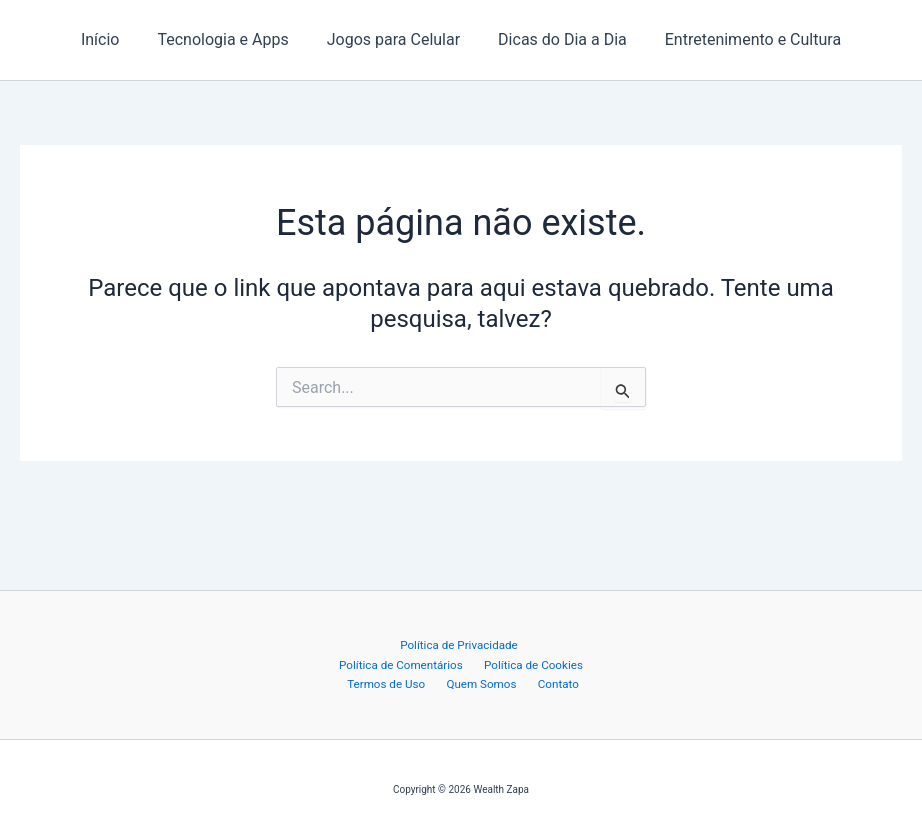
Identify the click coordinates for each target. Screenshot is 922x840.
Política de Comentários (525, 644)
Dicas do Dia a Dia (556, 39)
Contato (506, 683)
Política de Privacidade (387, 644)
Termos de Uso (518, 663)
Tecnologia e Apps (228, 39)
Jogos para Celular (393, 39)
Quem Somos (437, 683)
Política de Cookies (415, 663)
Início (112, 39)
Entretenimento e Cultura (741, 39)
